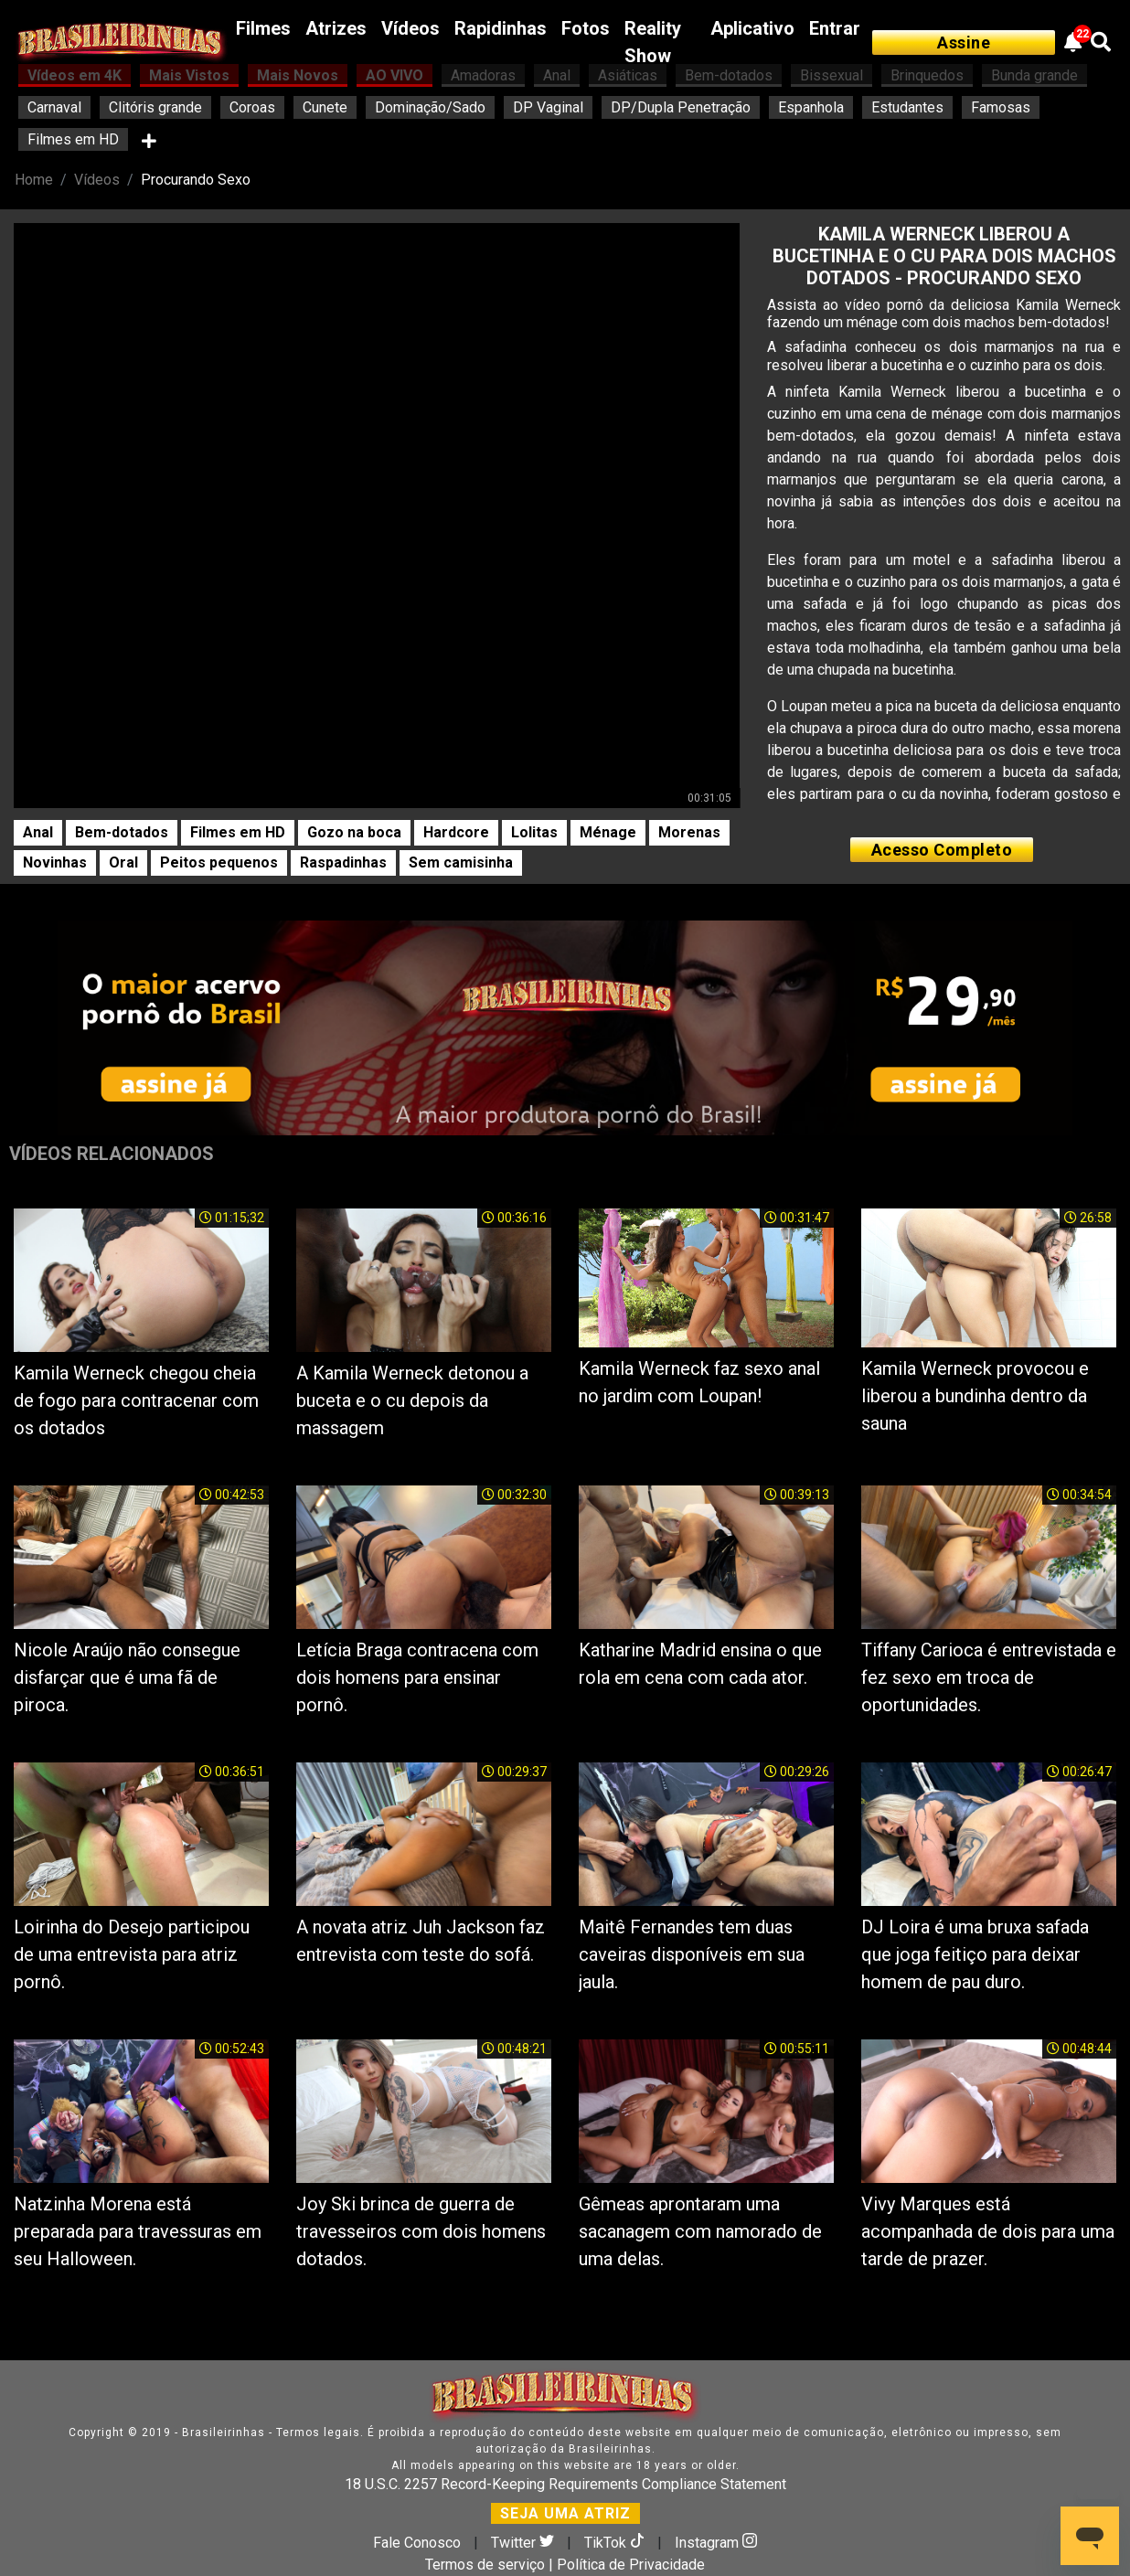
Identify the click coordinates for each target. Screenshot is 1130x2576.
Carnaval (54, 107)
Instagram (716, 2542)
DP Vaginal (548, 107)
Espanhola (811, 107)
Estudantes (907, 107)
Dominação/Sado (430, 107)
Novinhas (55, 862)
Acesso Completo (942, 849)
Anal (38, 832)
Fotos (585, 28)
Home (34, 179)
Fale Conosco (417, 2542)
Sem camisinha (461, 862)
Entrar (834, 28)
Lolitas (534, 832)
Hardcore (456, 832)
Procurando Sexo (196, 179)
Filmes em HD (73, 139)
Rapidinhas (500, 28)
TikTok (616, 2542)
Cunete (325, 107)
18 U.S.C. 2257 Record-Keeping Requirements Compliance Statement (565, 2484)
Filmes (263, 28)
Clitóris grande (155, 107)
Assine (963, 42)
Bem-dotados (121, 832)
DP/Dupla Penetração (681, 107)
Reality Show (652, 42)
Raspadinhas (343, 862)
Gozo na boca (354, 832)
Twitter (524, 2542)
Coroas (252, 107)
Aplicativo (752, 28)
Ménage (608, 832)
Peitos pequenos (219, 862)
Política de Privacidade (631, 2564)
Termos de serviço (485, 2564)
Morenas (689, 832)
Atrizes (336, 28)
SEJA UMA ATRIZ (565, 2513)
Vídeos (410, 28)
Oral (123, 862)
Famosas (1000, 107)
